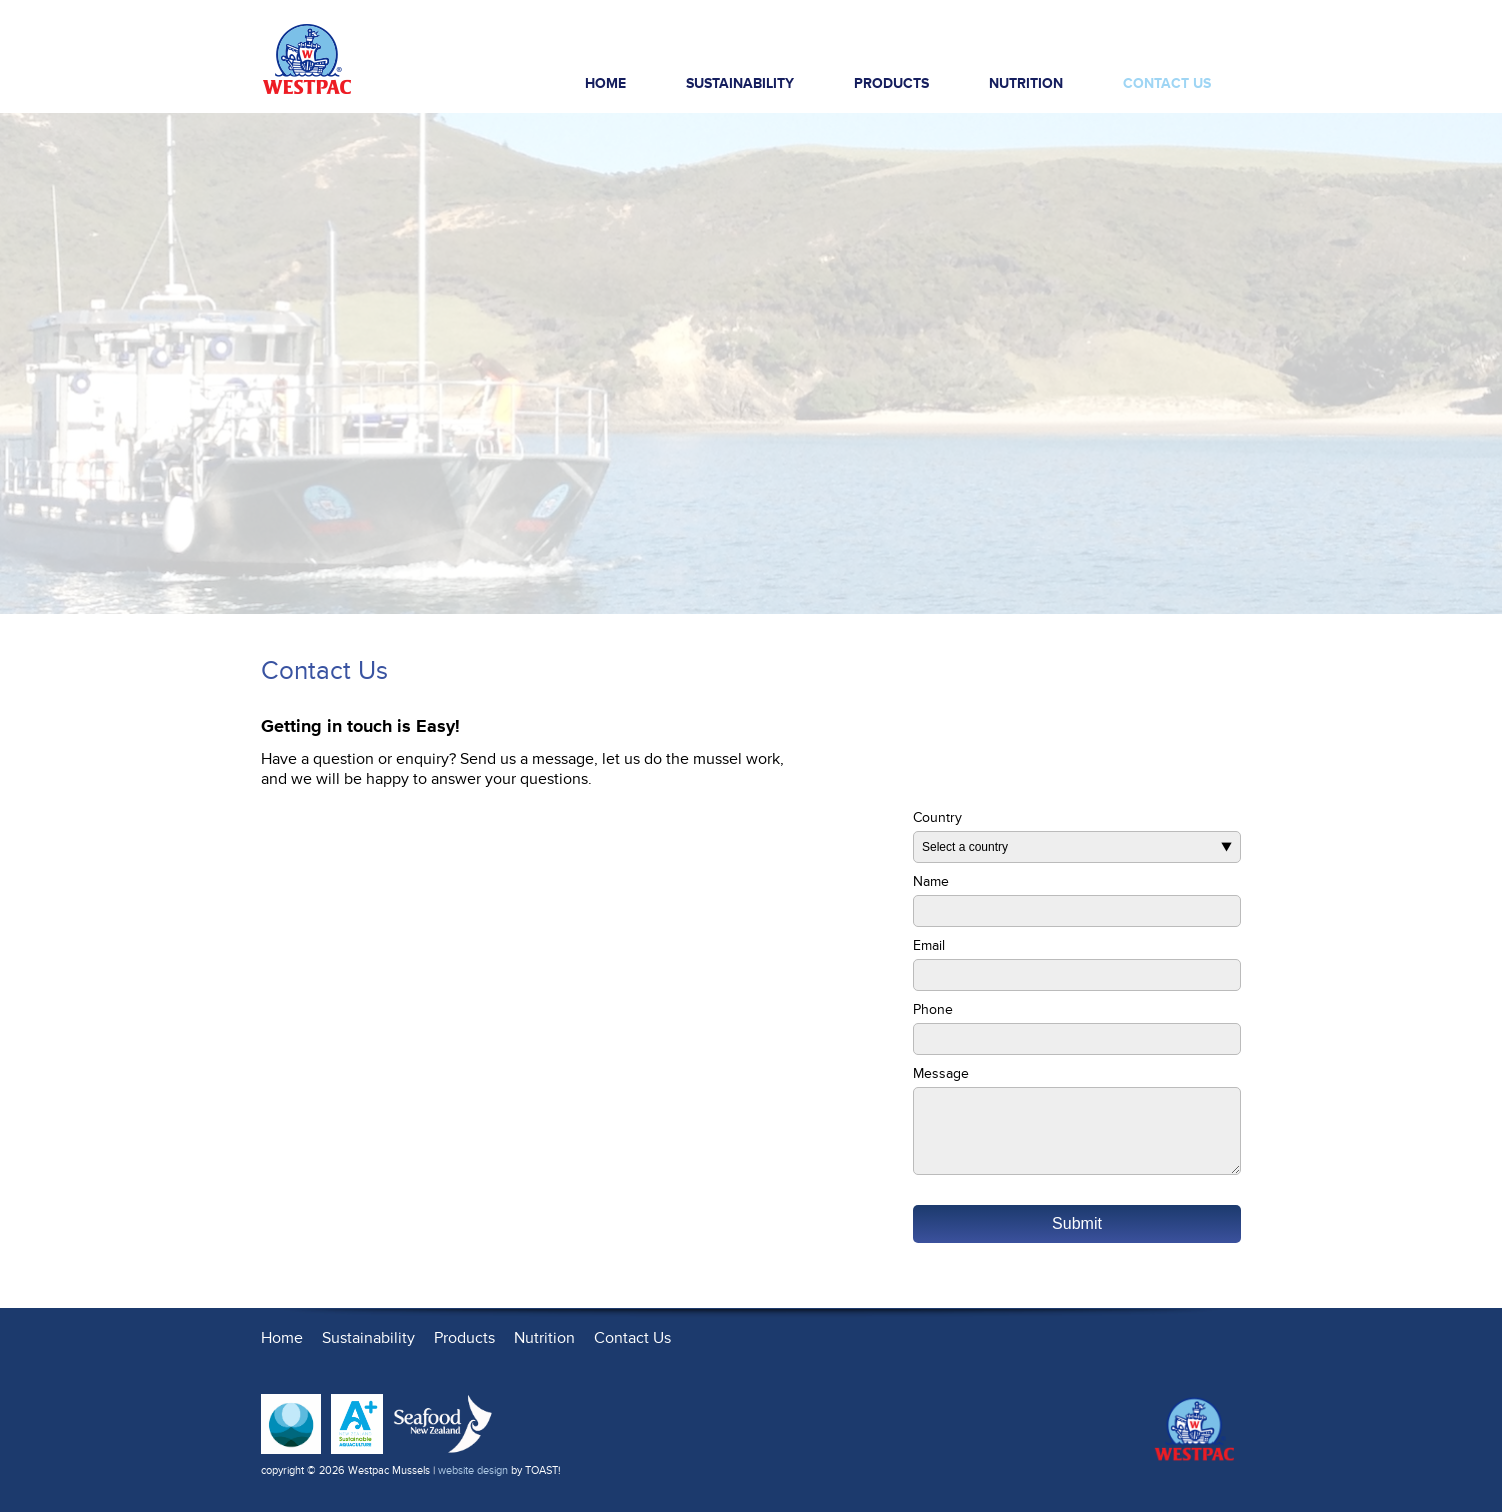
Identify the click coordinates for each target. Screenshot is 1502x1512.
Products (905, 88)
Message (941, 1073)
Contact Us (1167, 83)
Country (937, 817)
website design (473, 1470)
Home (605, 83)
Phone (933, 1009)
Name (931, 881)
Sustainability (740, 83)
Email (929, 945)
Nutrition (1026, 83)
